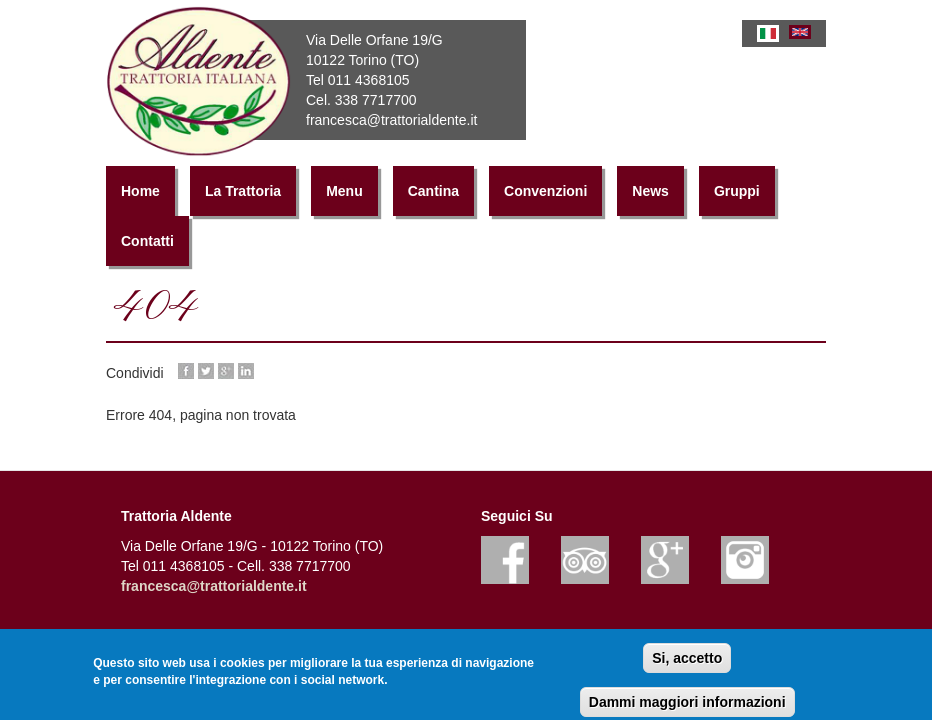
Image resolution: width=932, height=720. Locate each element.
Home (140, 191)
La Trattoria (243, 191)
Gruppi (737, 191)
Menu (344, 191)
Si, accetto (687, 661)
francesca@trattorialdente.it (214, 586)
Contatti (147, 241)
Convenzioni (545, 191)
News (650, 191)
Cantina (433, 191)
